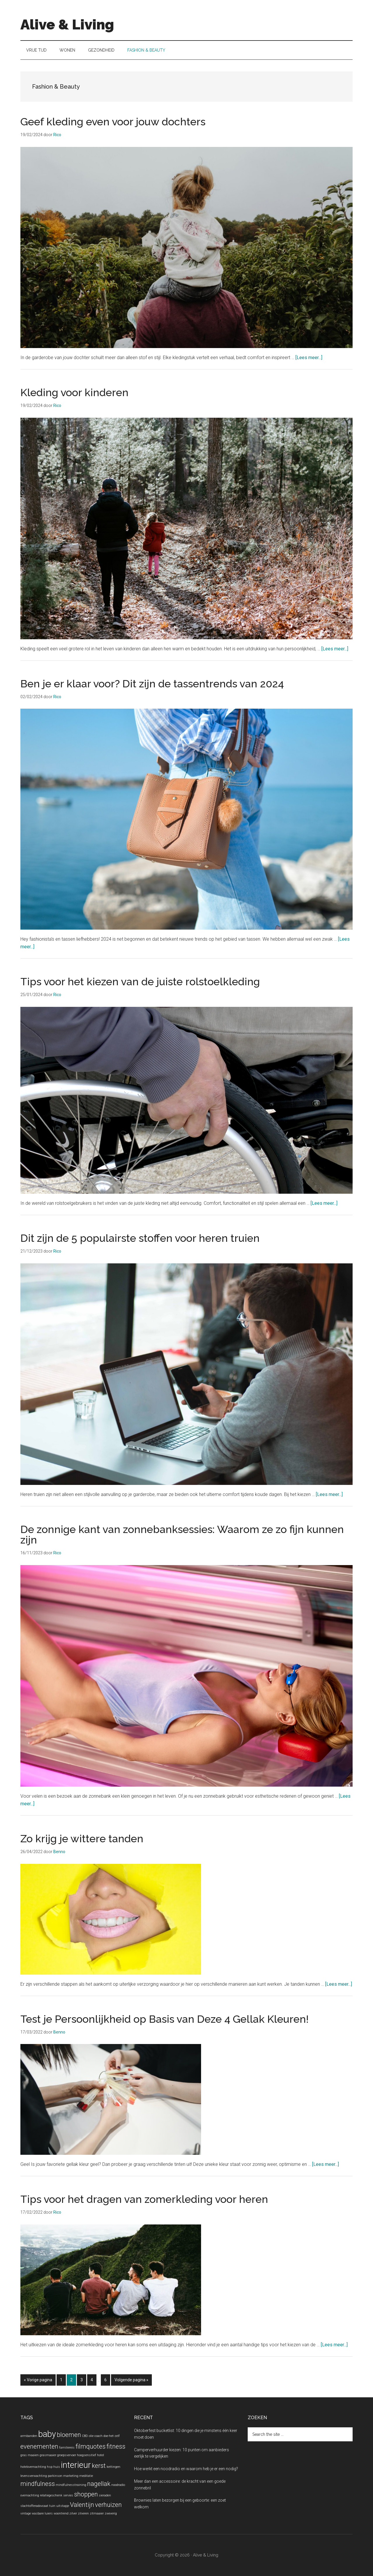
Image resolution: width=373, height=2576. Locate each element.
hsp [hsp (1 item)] (49, 2467)
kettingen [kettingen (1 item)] (113, 2467)
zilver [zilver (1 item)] (73, 2513)
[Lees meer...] (308, 357)
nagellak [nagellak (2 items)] (98, 2483)
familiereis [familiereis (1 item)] (67, 2447)
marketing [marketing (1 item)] (70, 2476)
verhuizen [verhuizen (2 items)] (108, 2504)
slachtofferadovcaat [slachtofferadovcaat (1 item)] (34, 2506)
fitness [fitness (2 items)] (115, 2446)
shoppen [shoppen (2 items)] (86, 2494)
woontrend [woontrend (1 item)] (61, 2513)
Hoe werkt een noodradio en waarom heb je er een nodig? (186, 2468)
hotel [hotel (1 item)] (100, 2455)
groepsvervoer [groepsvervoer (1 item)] (66, 2455)
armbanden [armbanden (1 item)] (28, 2436)
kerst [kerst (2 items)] (99, 2465)
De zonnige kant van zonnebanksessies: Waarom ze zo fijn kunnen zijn (182, 1534)
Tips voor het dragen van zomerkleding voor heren (144, 2199)
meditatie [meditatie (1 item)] (86, 2476)
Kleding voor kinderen (74, 392)
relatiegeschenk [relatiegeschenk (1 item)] (51, 2495)
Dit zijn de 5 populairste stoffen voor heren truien (140, 1238)
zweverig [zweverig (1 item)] (111, 2513)
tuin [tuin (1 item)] (52, 2506)
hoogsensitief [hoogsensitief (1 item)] (86, 2455)
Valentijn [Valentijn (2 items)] (82, 2504)
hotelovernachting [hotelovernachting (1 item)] (33, 2467)
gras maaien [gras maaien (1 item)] (29, 2455)
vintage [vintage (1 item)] (25, 2513)
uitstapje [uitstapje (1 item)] (62, 2506)
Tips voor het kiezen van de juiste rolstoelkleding (140, 981)
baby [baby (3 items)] (47, 2434)
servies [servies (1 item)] (68, 2495)
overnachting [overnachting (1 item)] (29, 2495)
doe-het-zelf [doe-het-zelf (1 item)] (111, 2436)
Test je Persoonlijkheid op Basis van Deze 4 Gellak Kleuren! (164, 2019)
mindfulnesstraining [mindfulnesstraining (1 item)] (71, 2485)
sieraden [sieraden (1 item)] (105, 2495)
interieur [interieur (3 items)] (76, 2465)
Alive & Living (67, 24)
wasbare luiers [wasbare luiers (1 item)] (42, 2513)
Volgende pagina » (131, 2381)
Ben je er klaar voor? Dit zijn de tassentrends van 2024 (152, 683)
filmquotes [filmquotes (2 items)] (90, 2446)
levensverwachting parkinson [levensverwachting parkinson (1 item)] (41, 2476)
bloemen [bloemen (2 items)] (69, 2434)
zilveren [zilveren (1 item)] (83, 2513)
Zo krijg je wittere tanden (81, 1838)
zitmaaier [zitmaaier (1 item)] (97, 2513)
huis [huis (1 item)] (56, 2467)
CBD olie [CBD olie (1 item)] (88, 2436)
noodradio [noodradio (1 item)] (118, 2485)
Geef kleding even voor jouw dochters (112, 121)
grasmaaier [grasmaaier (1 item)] (48, 2455)
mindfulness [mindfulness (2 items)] (37, 2483)
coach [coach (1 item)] (98, 2436)
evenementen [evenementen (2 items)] (39, 2446)
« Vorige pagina (38, 2381)
